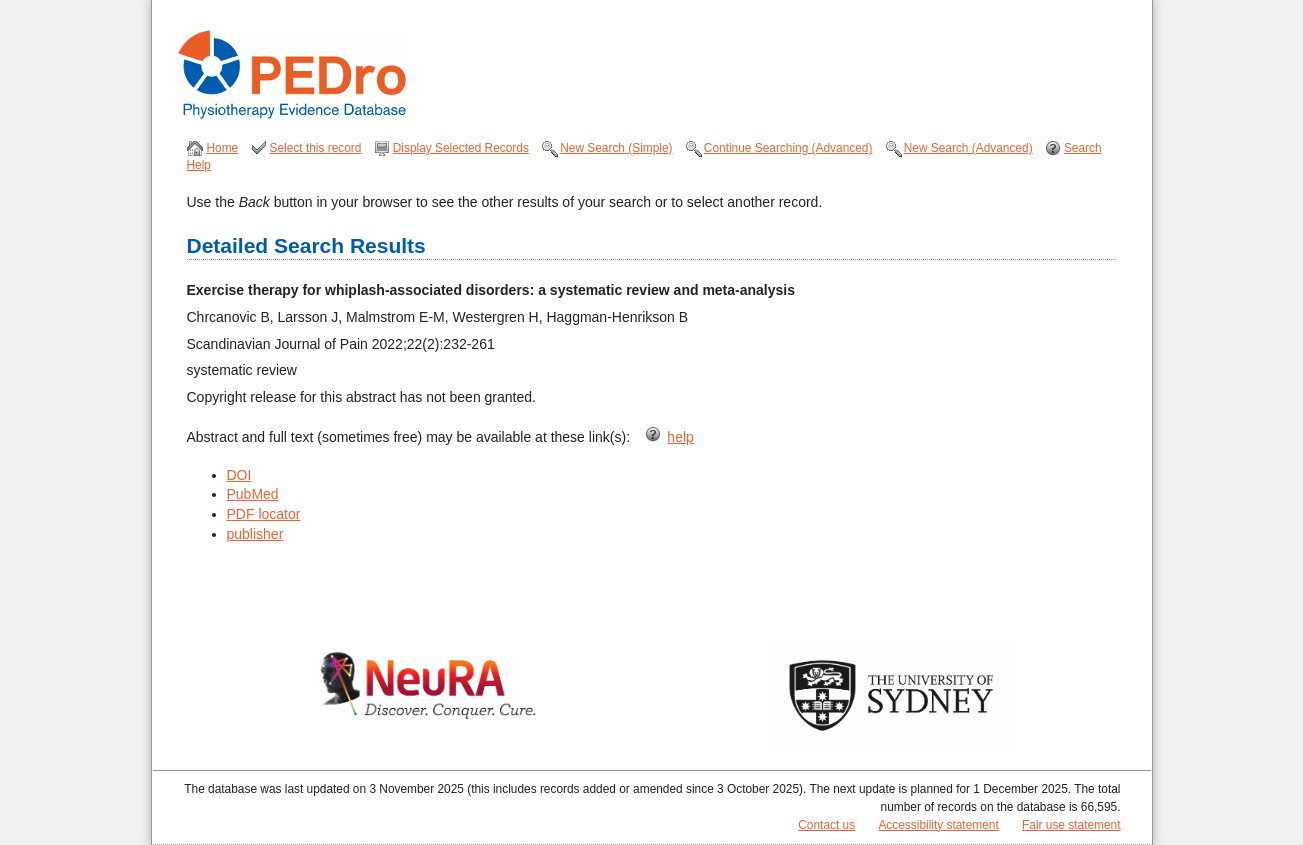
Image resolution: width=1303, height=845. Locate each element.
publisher (255, 534)
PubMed (253, 494)
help (680, 437)
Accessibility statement (938, 825)
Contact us (826, 825)
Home (223, 148)
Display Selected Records (461, 148)
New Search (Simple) (616, 148)
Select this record (316, 148)
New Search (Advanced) (968, 148)
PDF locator (264, 514)
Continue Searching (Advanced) (788, 148)
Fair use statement (1071, 825)
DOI (239, 475)
